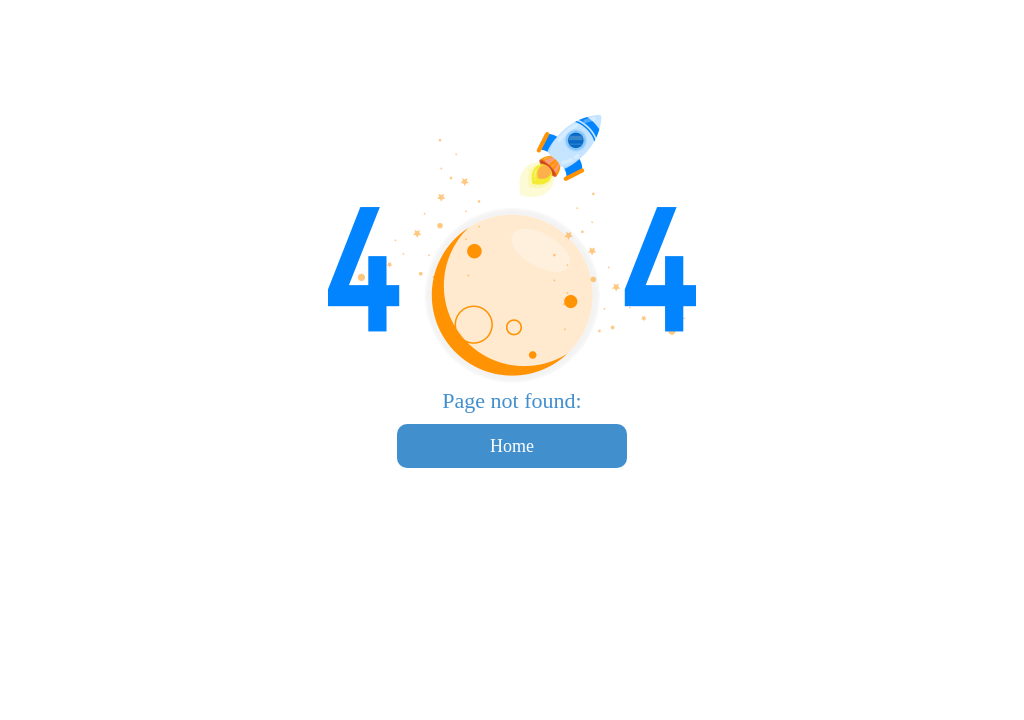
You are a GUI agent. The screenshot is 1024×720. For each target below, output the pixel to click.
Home (512, 446)
